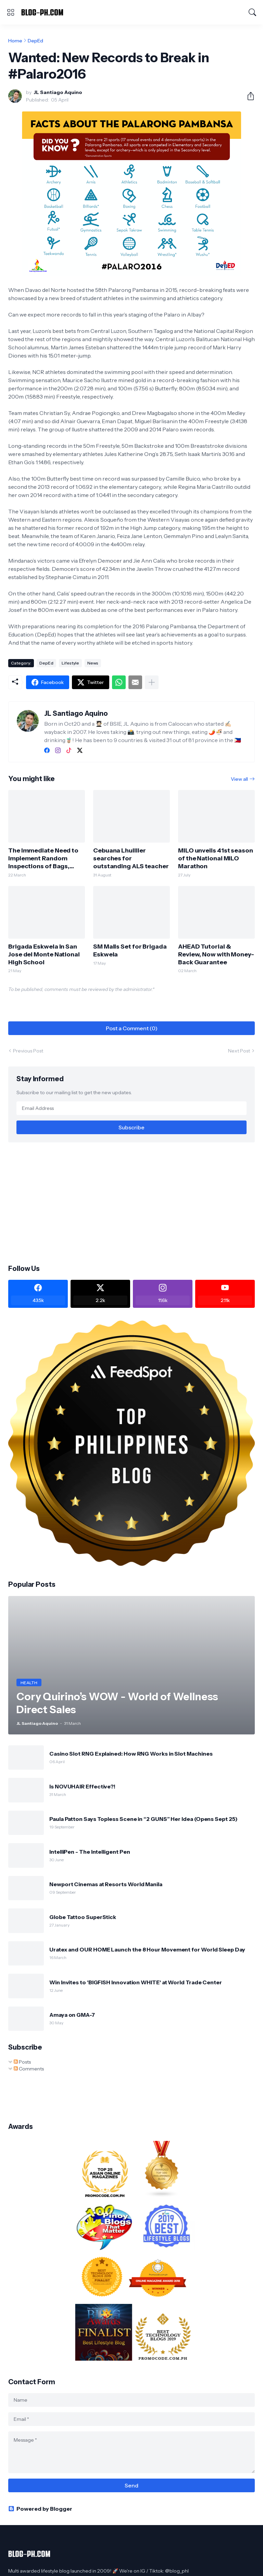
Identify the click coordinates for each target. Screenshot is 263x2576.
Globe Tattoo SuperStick (82, 1917)
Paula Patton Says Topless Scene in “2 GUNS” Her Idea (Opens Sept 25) (143, 1818)
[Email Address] (131, 1108)
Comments (29, 2069)
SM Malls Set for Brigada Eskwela (130, 950)
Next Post (239, 1051)
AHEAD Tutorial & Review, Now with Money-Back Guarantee (216, 954)
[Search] (252, 12)
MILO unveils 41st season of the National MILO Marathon (215, 858)
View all (239, 779)
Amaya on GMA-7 (72, 2014)
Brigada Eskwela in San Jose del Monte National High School (44, 954)
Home (15, 41)
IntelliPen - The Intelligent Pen (89, 1851)
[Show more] (152, 682)
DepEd (35, 41)
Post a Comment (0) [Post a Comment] (132, 1028)
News (92, 663)
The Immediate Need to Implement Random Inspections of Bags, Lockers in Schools (43, 858)
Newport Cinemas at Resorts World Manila (105, 1884)
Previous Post (28, 1051)
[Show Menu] (10, 12)
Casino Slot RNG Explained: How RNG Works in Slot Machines (130, 1753)
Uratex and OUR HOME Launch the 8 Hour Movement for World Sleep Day (147, 1949)
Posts (22, 2062)
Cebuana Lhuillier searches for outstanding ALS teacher (131, 858)
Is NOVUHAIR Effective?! (82, 1786)
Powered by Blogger (40, 2508)
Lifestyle (70, 663)
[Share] (248, 96)
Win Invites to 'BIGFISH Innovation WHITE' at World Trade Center (135, 1982)
